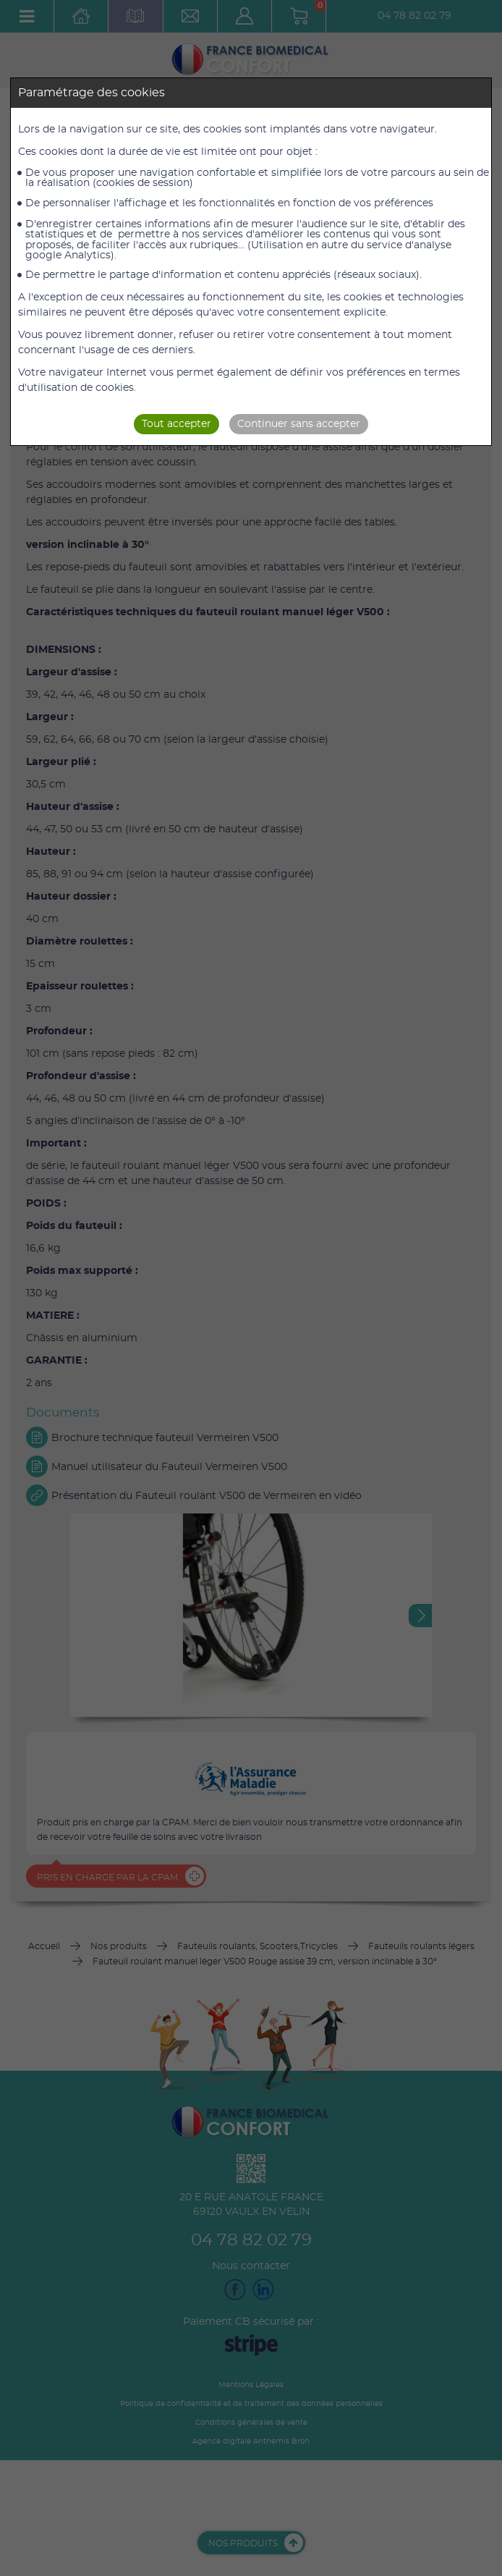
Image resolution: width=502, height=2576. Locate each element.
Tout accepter (176, 424)
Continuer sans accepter (298, 424)
